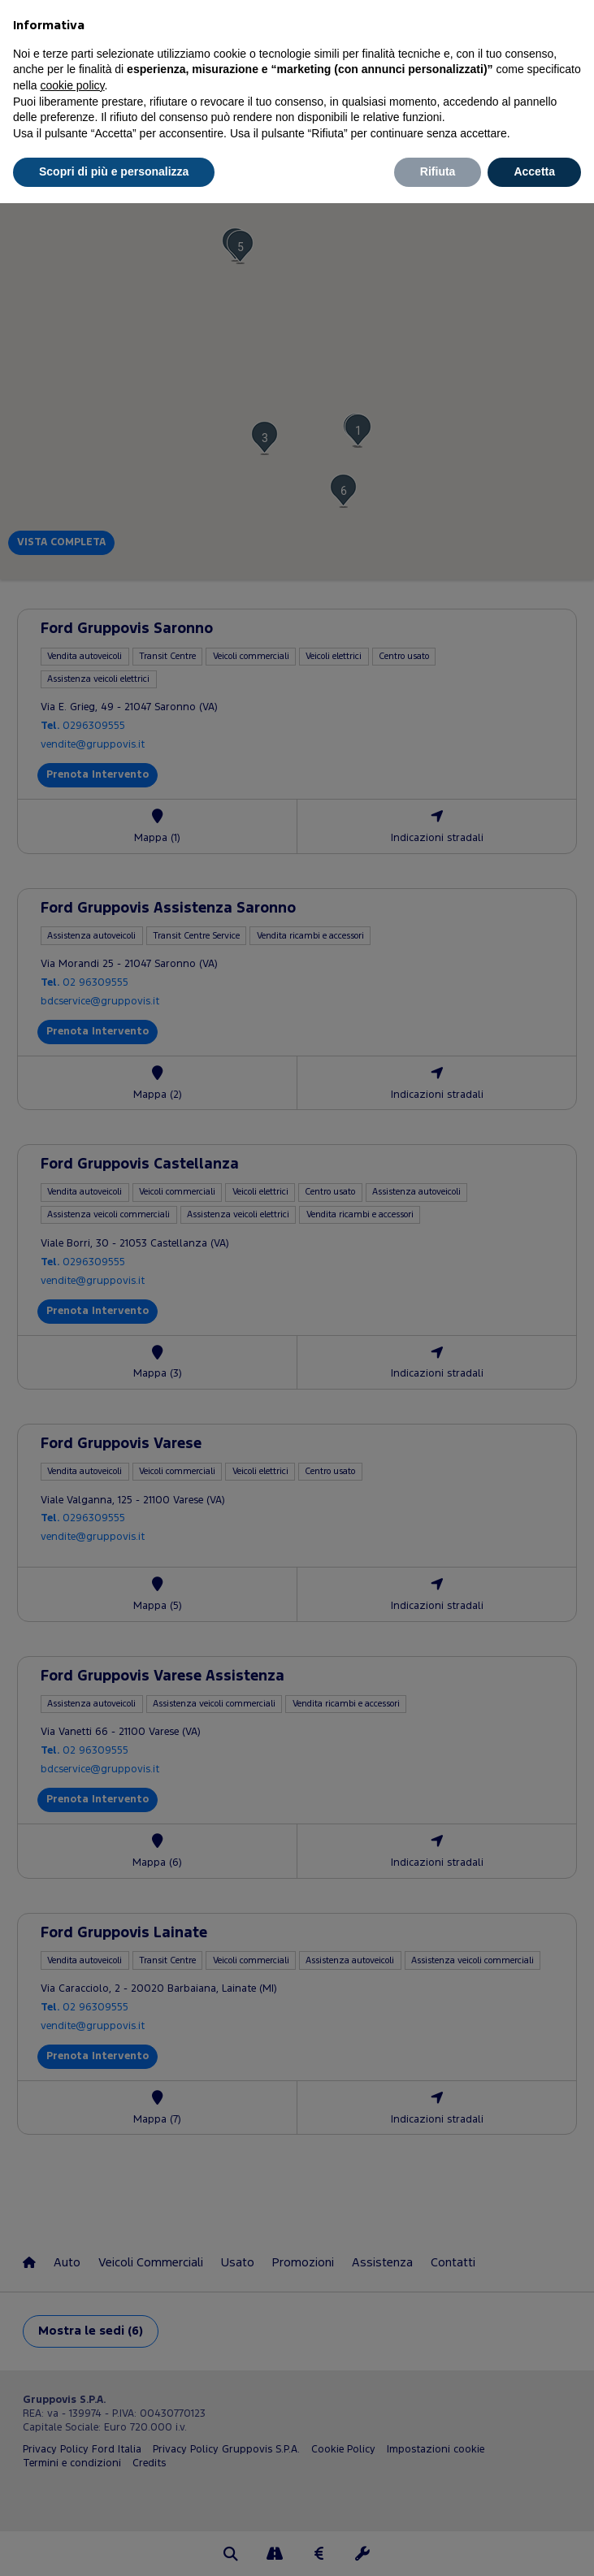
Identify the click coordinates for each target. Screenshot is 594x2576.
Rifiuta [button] (438, 171)
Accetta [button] (534, 171)
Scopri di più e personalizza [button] (114, 171)
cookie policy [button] (72, 85)
